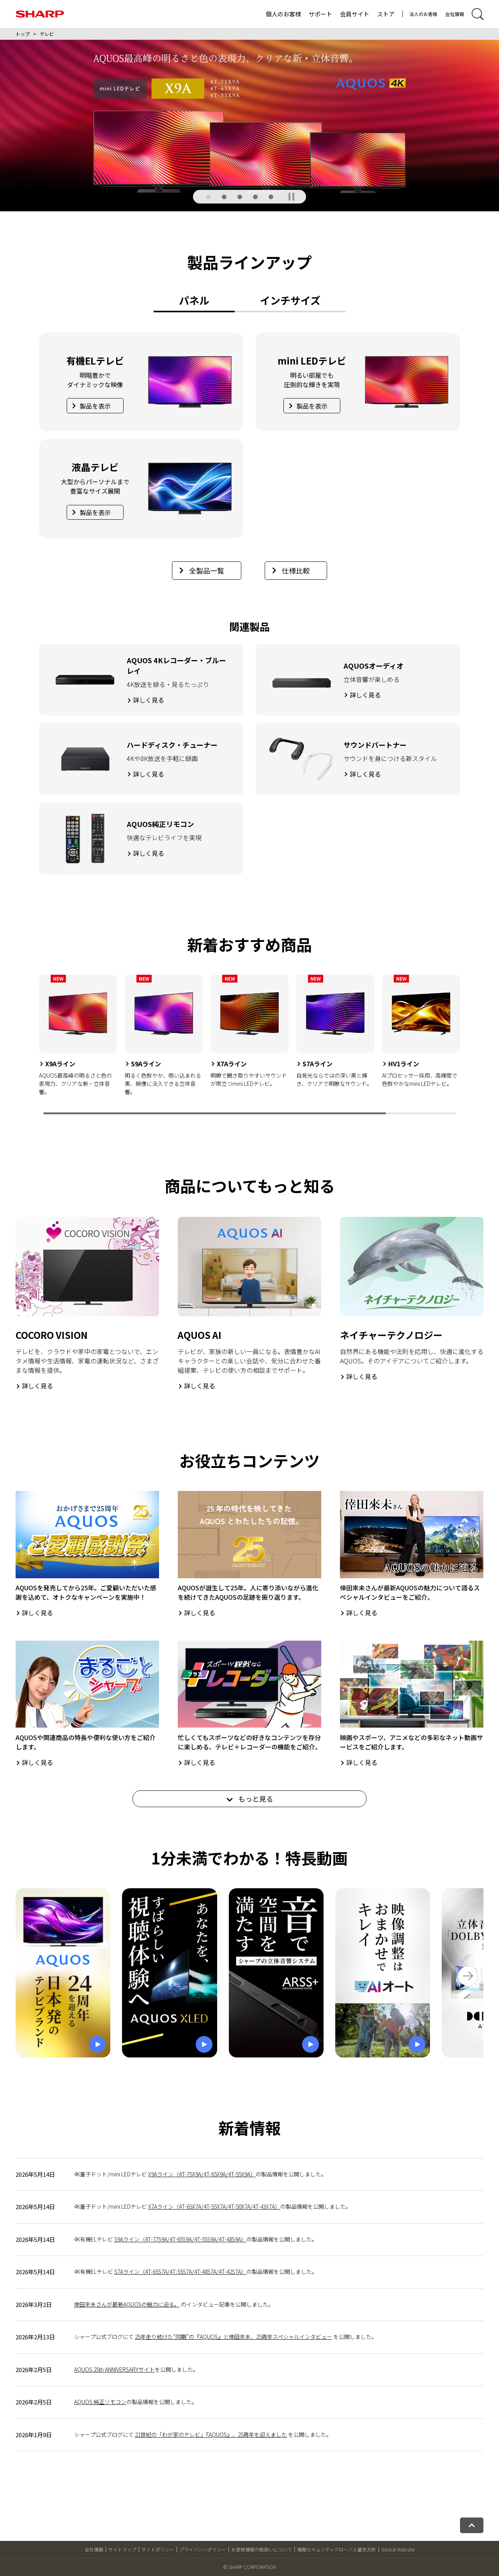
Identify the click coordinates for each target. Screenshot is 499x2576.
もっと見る (249, 1798)
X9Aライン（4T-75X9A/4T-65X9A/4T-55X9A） (202, 2174)
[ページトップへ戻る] (471, 2525)
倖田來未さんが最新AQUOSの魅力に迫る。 (127, 2304)
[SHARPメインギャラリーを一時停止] (291, 197)
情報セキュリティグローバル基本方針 (336, 2549)
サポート (320, 14)
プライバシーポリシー (202, 2549)
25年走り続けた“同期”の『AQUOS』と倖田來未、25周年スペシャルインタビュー (233, 2337)
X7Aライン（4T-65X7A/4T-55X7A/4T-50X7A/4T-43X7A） (214, 2206)
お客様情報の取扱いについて (261, 2549)
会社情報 (454, 14)
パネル (194, 300)
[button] (208, 197)
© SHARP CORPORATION (249, 2567)
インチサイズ (290, 300)
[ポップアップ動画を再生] (63, 1972)
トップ (23, 33)
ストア (386, 14)
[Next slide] (473, 1045)
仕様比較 (291, 570)
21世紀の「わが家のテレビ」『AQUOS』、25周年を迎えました (211, 2434)
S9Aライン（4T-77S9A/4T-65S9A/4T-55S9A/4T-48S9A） (180, 2239)
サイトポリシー (158, 2549)
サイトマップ (122, 2549)
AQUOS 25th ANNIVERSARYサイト (114, 2369)
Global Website (397, 2549)
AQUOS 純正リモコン (100, 2402)
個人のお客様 (283, 14)
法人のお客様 (423, 14)
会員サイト (354, 14)
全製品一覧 (201, 570)
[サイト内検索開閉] (477, 14)
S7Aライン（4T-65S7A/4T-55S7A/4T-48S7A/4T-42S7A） (180, 2271)
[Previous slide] (25, 1045)
